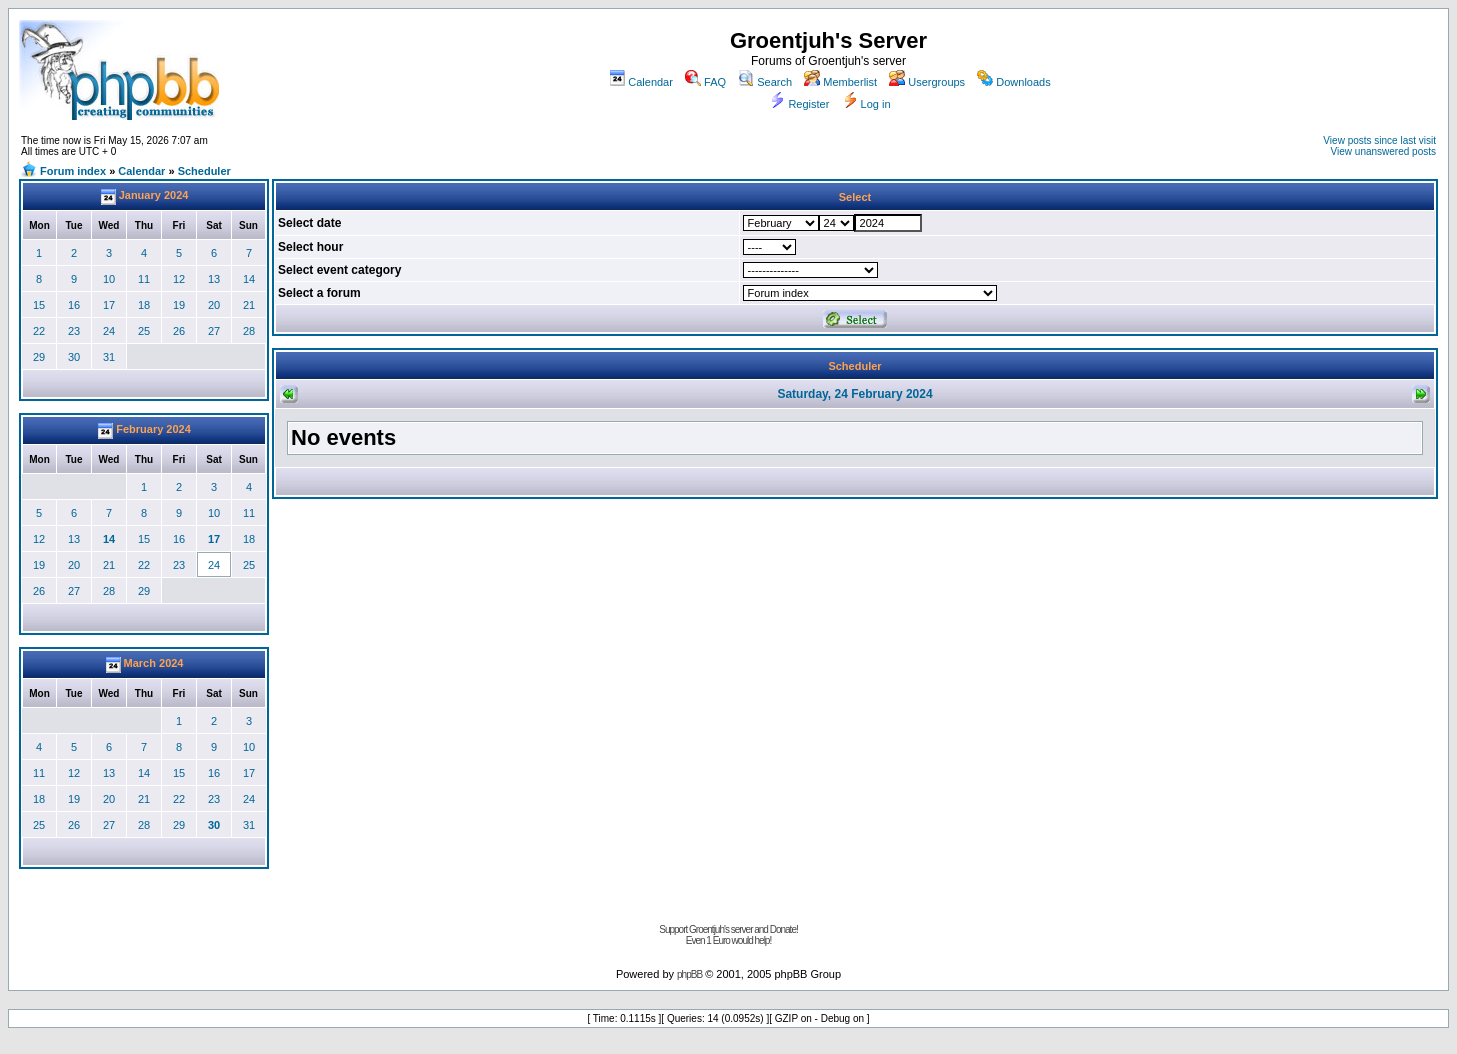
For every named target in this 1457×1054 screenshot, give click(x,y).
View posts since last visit (1379, 140)
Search (765, 82)
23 (74, 331)
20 (214, 305)
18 (144, 305)
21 (249, 305)
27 (214, 331)
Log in (866, 104)
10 (109, 279)
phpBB (689, 974)
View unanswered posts (1383, 151)
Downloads (1013, 82)
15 (39, 305)
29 (39, 357)
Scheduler (204, 171)
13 (214, 279)
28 (249, 331)
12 (179, 279)
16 (74, 305)
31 (109, 357)
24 (109, 331)
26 (179, 331)
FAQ (705, 82)
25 (144, 331)
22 (39, 331)
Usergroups (927, 82)
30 (74, 357)
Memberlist (840, 82)
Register (799, 104)
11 (144, 279)
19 (179, 305)
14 (249, 279)
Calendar (641, 82)
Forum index (73, 171)
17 (109, 305)
